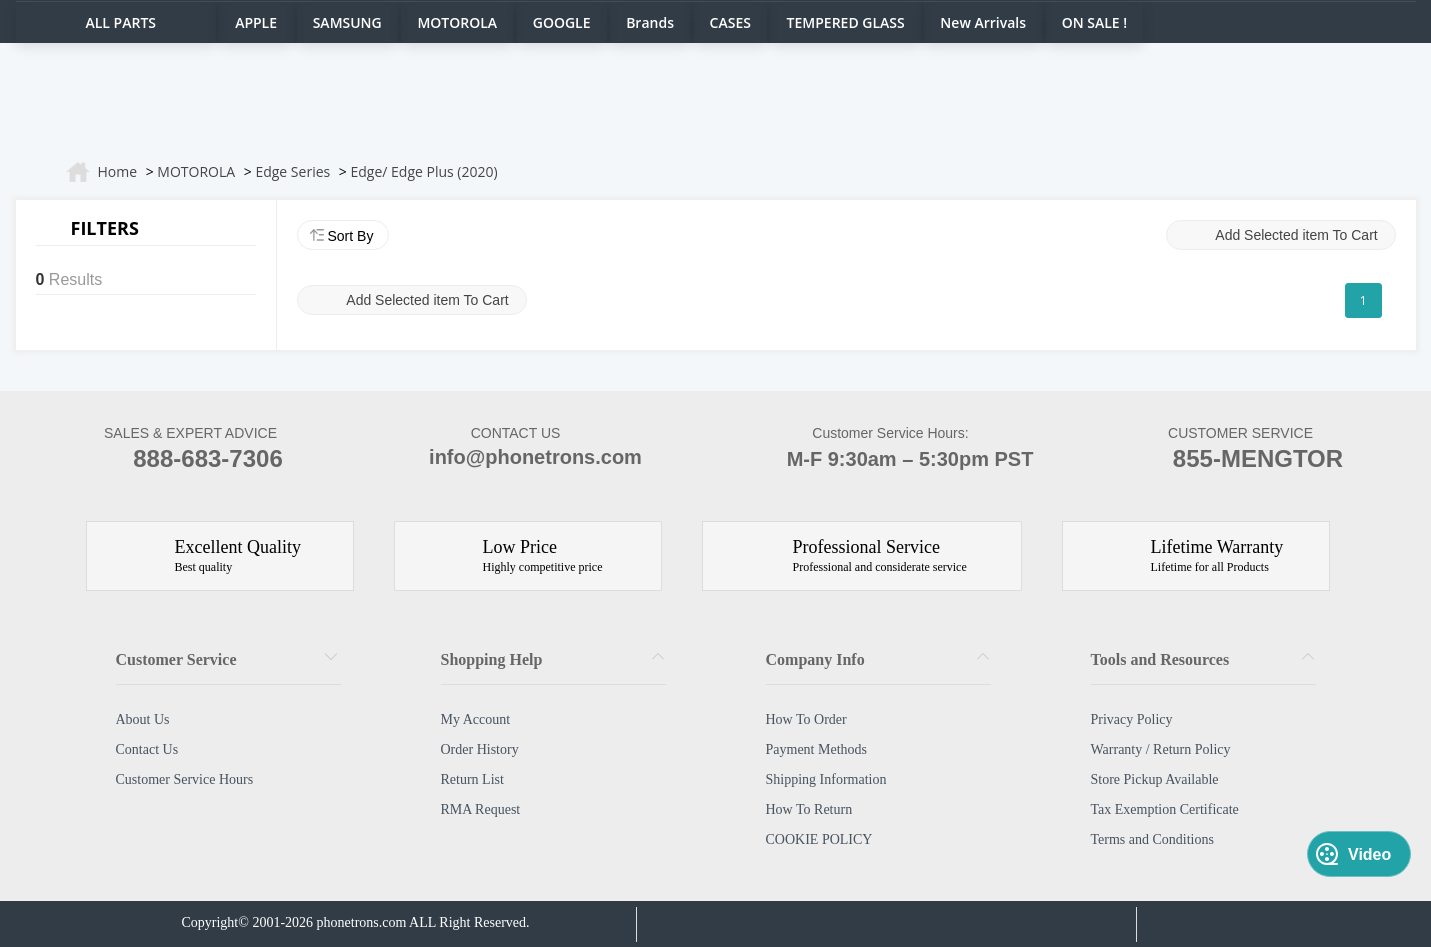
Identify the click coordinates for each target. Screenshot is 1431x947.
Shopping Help (492, 659)
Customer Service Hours (185, 779)
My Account (476, 719)
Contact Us (147, 749)
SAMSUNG (347, 22)
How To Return (809, 809)
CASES (730, 22)
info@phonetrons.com (515, 459)
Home (118, 171)
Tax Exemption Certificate (1165, 809)
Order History (480, 749)
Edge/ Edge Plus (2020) (423, 171)
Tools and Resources (1160, 659)
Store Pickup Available (1155, 779)
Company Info (815, 659)
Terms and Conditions (1152, 839)
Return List (472, 779)
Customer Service (176, 659)
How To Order (806, 719)
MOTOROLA (457, 22)
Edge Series (292, 171)
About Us (143, 719)
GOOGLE (562, 22)
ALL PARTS (121, 22)
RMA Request (481, 809)
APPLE (256, 22)
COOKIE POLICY (819, 839)
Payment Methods (817, 749)
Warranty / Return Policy (1161, 749)
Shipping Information (826, 779)
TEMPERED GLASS (846, 22)
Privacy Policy (1132, 719)
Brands (650, 22)
